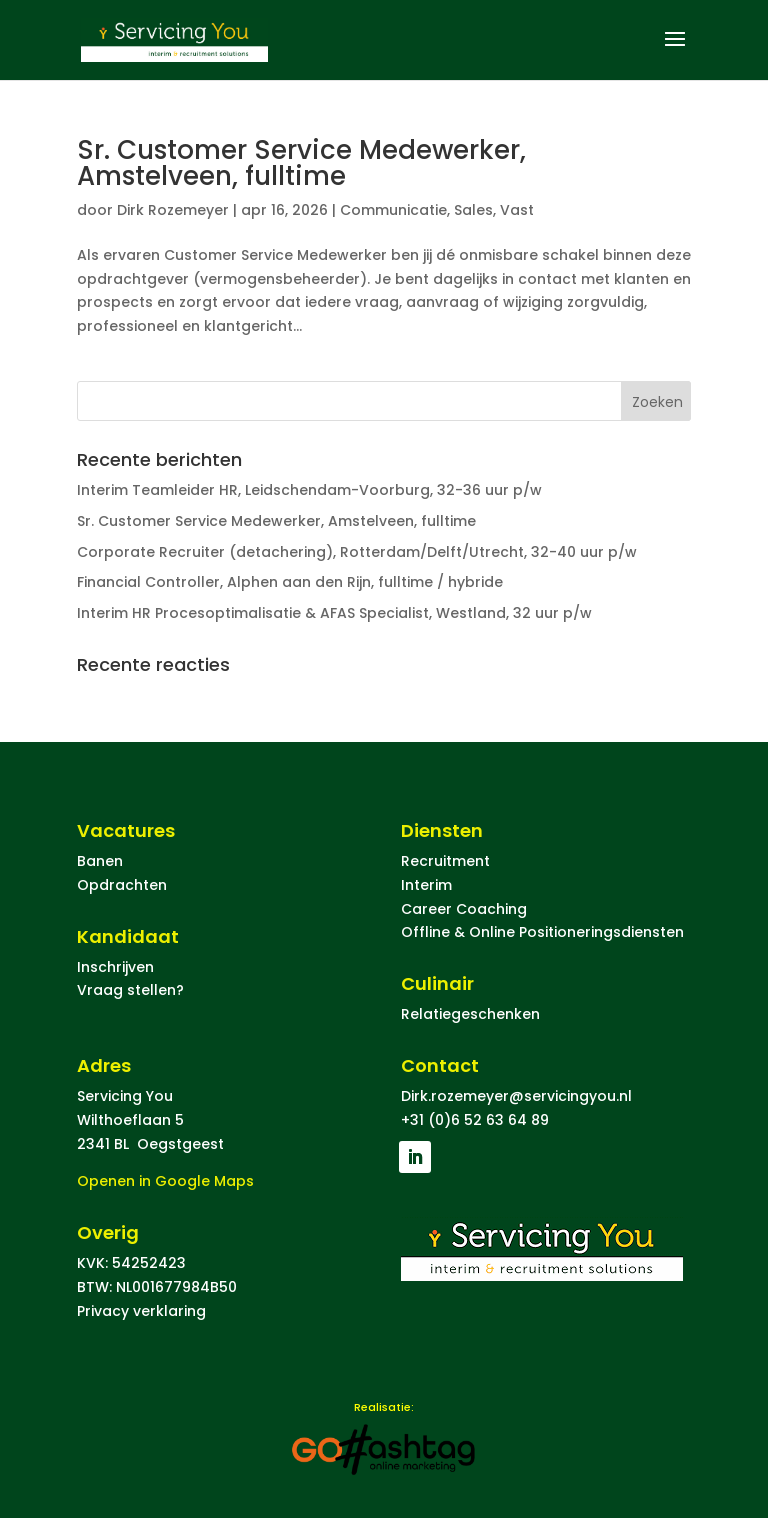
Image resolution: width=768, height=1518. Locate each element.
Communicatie (393, 210)
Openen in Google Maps (165, 1181)
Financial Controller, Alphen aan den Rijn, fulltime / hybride (290, 582)
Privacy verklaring (141, 1311)
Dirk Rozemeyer (173, 210)
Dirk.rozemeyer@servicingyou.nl (516, 1096)
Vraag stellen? (130, 990)
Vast (517, 210)
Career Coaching (464, 909)
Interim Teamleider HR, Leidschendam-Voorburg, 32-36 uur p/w (309, 490)
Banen (100, 861)
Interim (426, 885)
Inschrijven (115, 967)
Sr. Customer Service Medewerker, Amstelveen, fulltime (301, 163)
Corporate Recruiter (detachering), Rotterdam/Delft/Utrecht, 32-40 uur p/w (357, 552)
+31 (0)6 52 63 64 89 (475, 1120)
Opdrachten (122, 885)
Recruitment (445, 861)
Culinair (437, 983)
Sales (473, 210)
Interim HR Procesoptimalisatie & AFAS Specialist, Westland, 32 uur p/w (334, 613)
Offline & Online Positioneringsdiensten (542, 932)
